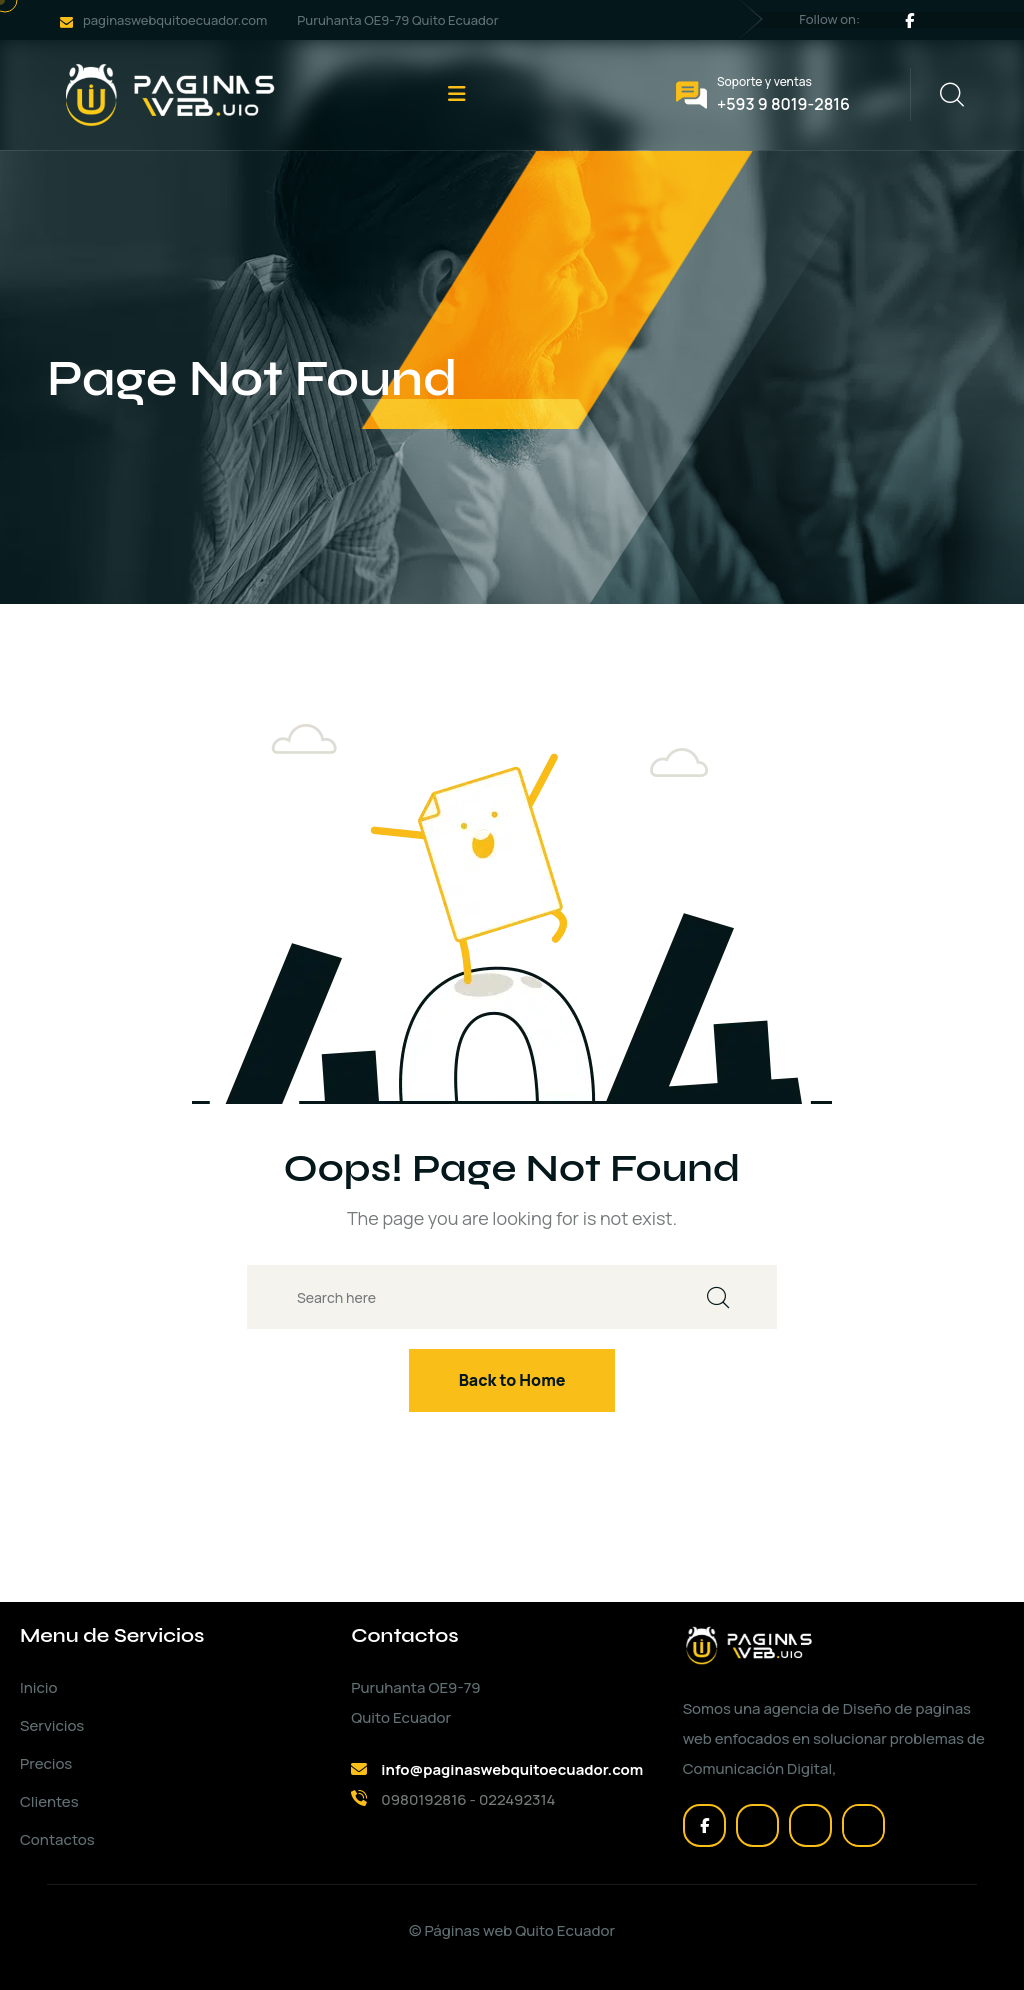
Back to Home (512, 1380)
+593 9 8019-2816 (783, 104)
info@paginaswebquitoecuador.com (512, 1769)
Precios (46, 1763)
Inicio (38, 1687)
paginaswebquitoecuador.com (175, 20)
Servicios (52, 1725)
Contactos (57, 1839)
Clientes (49, 1801)
